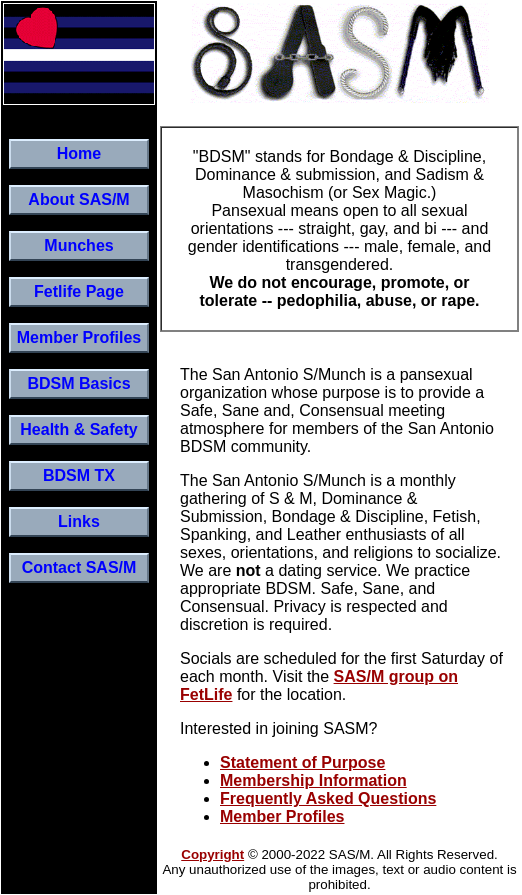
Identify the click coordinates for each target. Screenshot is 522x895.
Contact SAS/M (79, 567)
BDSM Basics (78, 383)
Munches (78, 245)
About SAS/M (78, 199)
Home (79, 153)
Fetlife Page (79, 291)
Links (79, 521)
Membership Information (313, 780)
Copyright (212, 854)
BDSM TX (79, 475)
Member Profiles (79, 337)
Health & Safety (78, 429)
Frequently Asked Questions (328, 798)
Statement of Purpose (302, 762)
